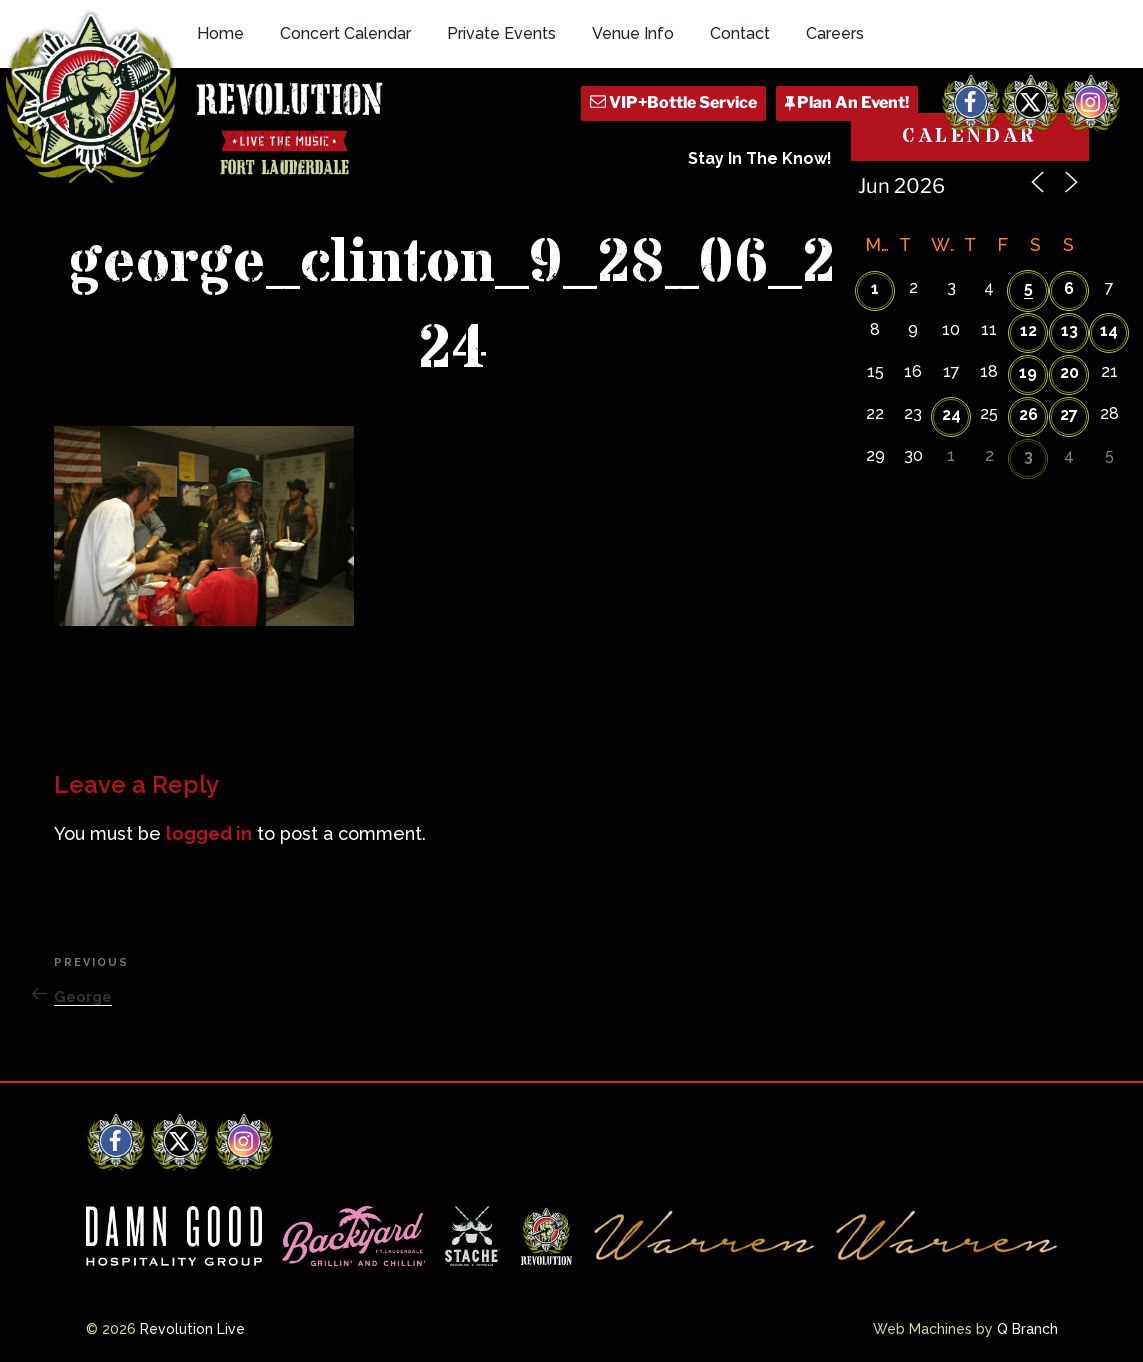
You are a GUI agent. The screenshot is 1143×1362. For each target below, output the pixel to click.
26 (1028, 414)
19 (1028, 372)
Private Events (501, 33)
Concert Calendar (345, 33)
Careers (835, 33)
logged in (209, 833)
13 (1069, 330)
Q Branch (1027, 1329)
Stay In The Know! (760, 158)
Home (220, 33)
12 (1028, 330)
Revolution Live (192, 1329)
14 (1109, 330)
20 (1069, 372)
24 (951, 414)
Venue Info (633, 33)
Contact (740, 33)
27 (1069, 414)
